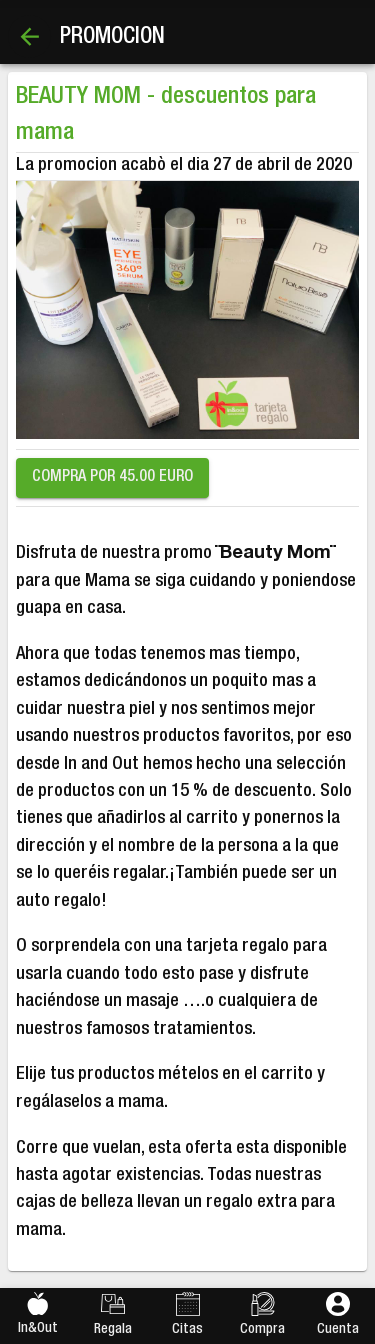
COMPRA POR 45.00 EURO (112, 478)
